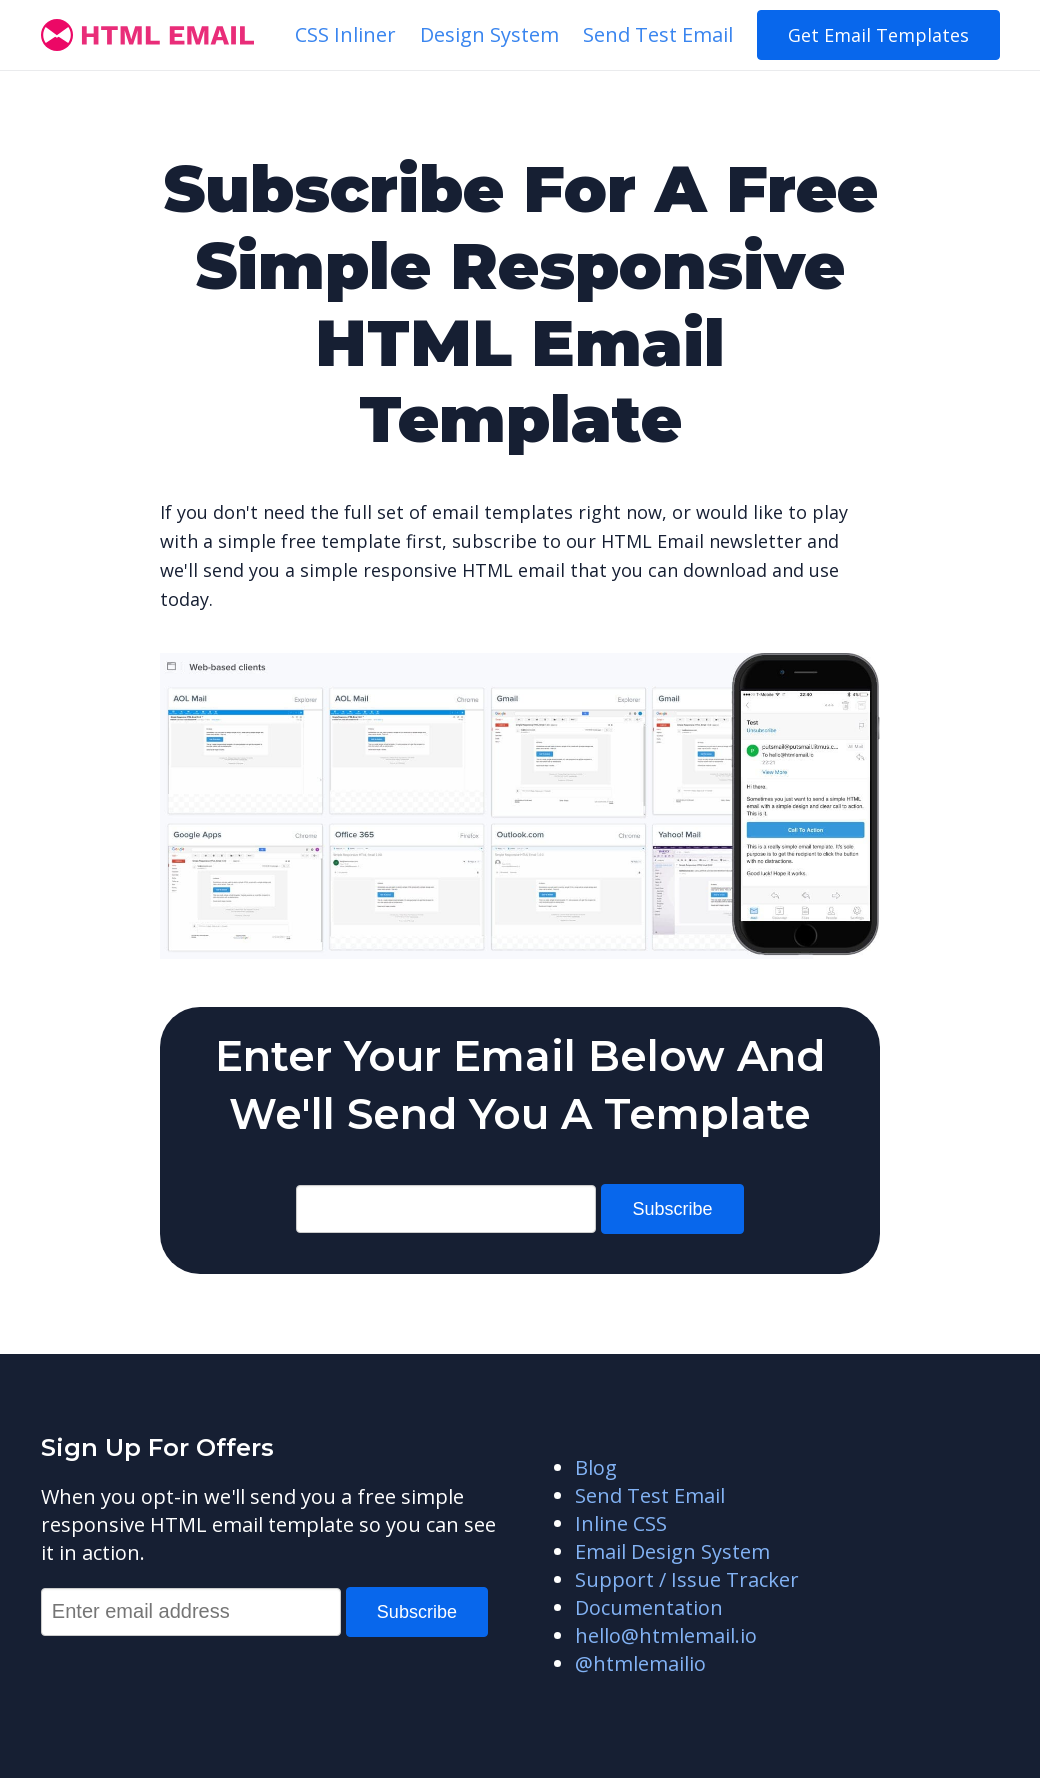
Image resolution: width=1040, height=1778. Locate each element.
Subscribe (672, 1209)
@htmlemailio (640, 1663)
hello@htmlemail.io (666, 1635)
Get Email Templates (878, 35)
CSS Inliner (345, 34)
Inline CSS (621, 1523)
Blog (596, 1467)
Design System (489, 34)
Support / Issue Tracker (687, 1579)
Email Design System (672, 1551)
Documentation (649, 1607)
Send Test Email (658, 34)
